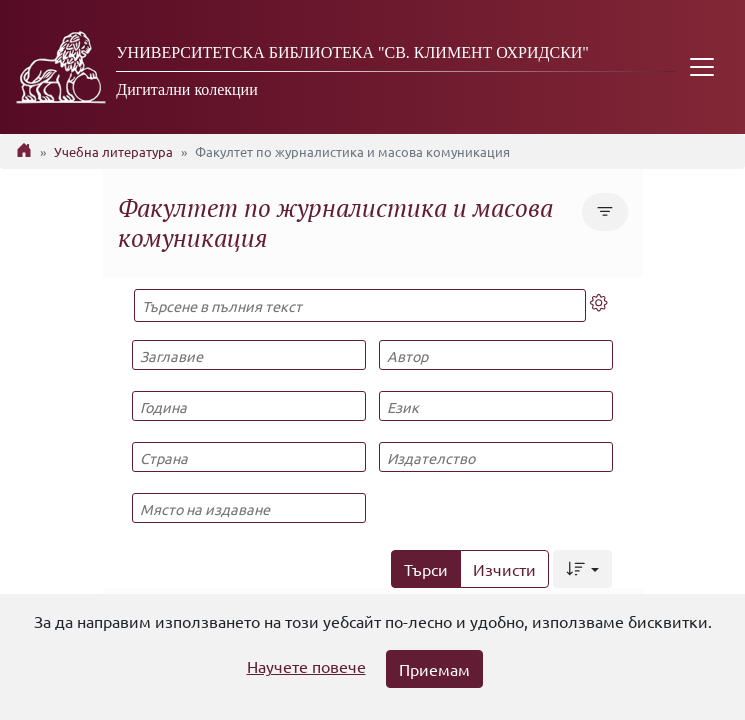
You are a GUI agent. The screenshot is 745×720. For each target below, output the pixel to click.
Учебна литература (113, 151)
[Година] (249, 406)
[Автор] (496, 355)
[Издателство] (496, 457)
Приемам (434, 669)
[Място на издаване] (249, 508)
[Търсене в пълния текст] (360, 305)
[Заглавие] (249, 355)
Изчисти (504, 569)
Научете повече (306, 666)
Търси (426, 569)
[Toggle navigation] (702, 67)
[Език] (496, 406)
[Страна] (249, 457)
